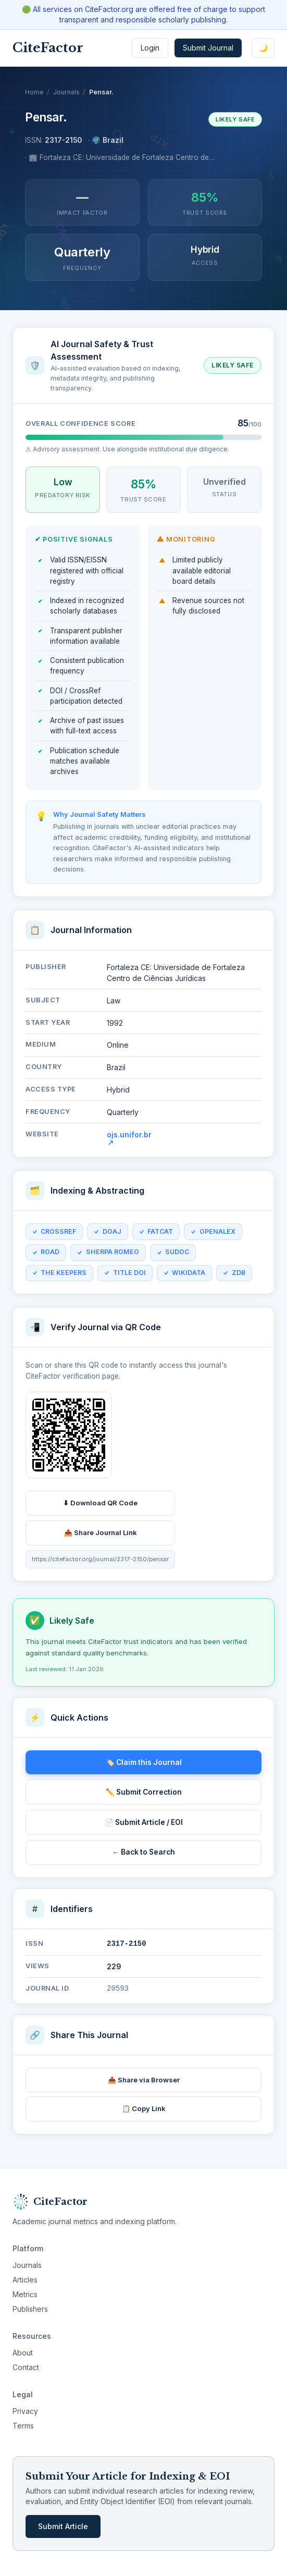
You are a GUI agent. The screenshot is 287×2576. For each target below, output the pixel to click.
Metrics (25, 2294)
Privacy (25, 2411)
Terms (23, 2425)
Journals (66, 92)
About (23, 2352)
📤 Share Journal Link (100, 1536)
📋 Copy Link (144, 2108)
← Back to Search (143, 1852)
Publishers (30, 2308)
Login (150, 47)
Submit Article (63, 2526)
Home (34, 92)
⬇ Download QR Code (100, 1507)
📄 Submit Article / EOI (144, 1822)
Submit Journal (208, 47)
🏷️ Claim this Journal (144, 1762)
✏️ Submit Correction (144, 1792)
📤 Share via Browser (144, 2080)
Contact (26, 2367)
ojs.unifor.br (129, 1141)
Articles (25, 2279)
